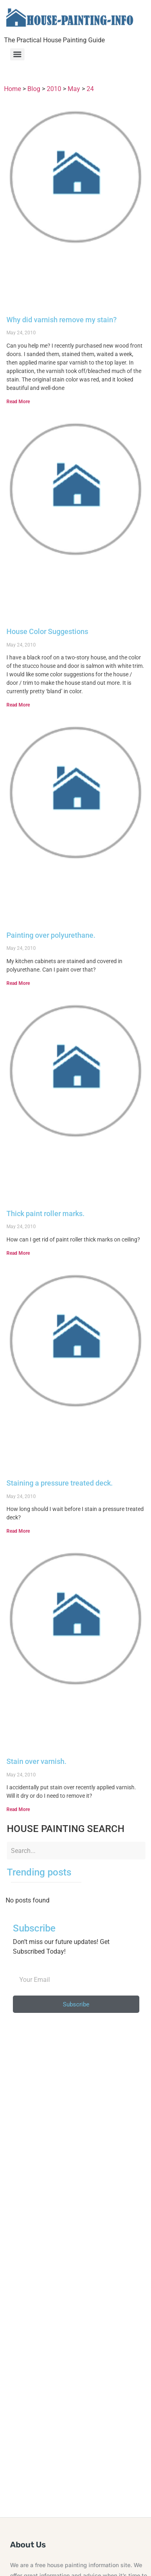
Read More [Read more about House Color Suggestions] (18, 705)
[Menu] (17, 54)
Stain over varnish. (36, 1761)
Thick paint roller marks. (45, 1213)
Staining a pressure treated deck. (59, 1483)
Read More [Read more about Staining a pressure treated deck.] (18, 1531)
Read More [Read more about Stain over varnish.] (18, 1809)
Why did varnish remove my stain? (61, 319)
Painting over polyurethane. (50, 935)
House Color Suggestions (47, 631)
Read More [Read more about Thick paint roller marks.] (18, 1253)
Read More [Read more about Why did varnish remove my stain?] (18, 401)
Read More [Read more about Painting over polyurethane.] (18, 983)
